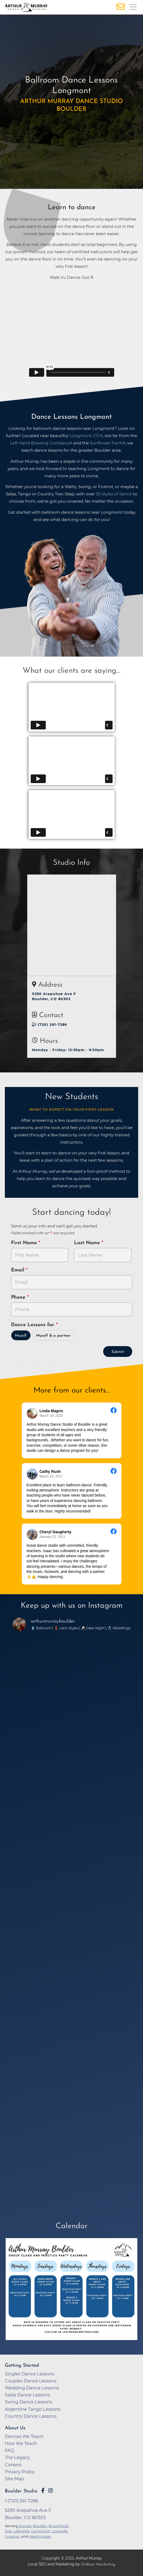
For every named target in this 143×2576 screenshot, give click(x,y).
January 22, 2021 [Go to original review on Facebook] (52, 1537)
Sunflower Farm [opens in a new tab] (106, 442)
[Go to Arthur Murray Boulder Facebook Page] (42, 2490)
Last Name (88, 1243)
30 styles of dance (114, 493)
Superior (12, 2536)
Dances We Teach (24, 2436)
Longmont (40, 2531)
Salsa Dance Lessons (27, 2394)
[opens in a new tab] (72, 2292)
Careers (13, 2464)
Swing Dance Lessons (28, 2402)
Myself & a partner (53, 1336)
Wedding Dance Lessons (32, 2387)
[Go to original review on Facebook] (113, 1411)
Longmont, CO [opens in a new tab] (84, 435)
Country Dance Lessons (31, 2416)
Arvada (25, 2526)
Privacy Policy (20, 2471)
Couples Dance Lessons (31, 2380)
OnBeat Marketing (98, 2565)
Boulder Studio (21, 2491)
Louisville (59, 2531)
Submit (117, 1352)
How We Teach (21, 2443)
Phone (19, 1297)
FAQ (9, 2450)
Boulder (40, 2526)
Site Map (14, 2478)
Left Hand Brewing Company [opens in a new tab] (39, 442)
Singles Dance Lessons (29, 2373)
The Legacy (17, 2457)
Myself (21, 1336)
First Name (25, 1243)
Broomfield (58, 2526)
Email (18, 1270)
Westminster (40, 2536)
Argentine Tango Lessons (32, 2409)
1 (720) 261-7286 (49, 1025)
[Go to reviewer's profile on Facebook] (32, 1413)
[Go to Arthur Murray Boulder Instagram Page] (50, 2490)
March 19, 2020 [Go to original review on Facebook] (51, 1416)
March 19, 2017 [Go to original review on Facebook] (51, 1476)
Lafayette (21, 2531)
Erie (8, 2531)
